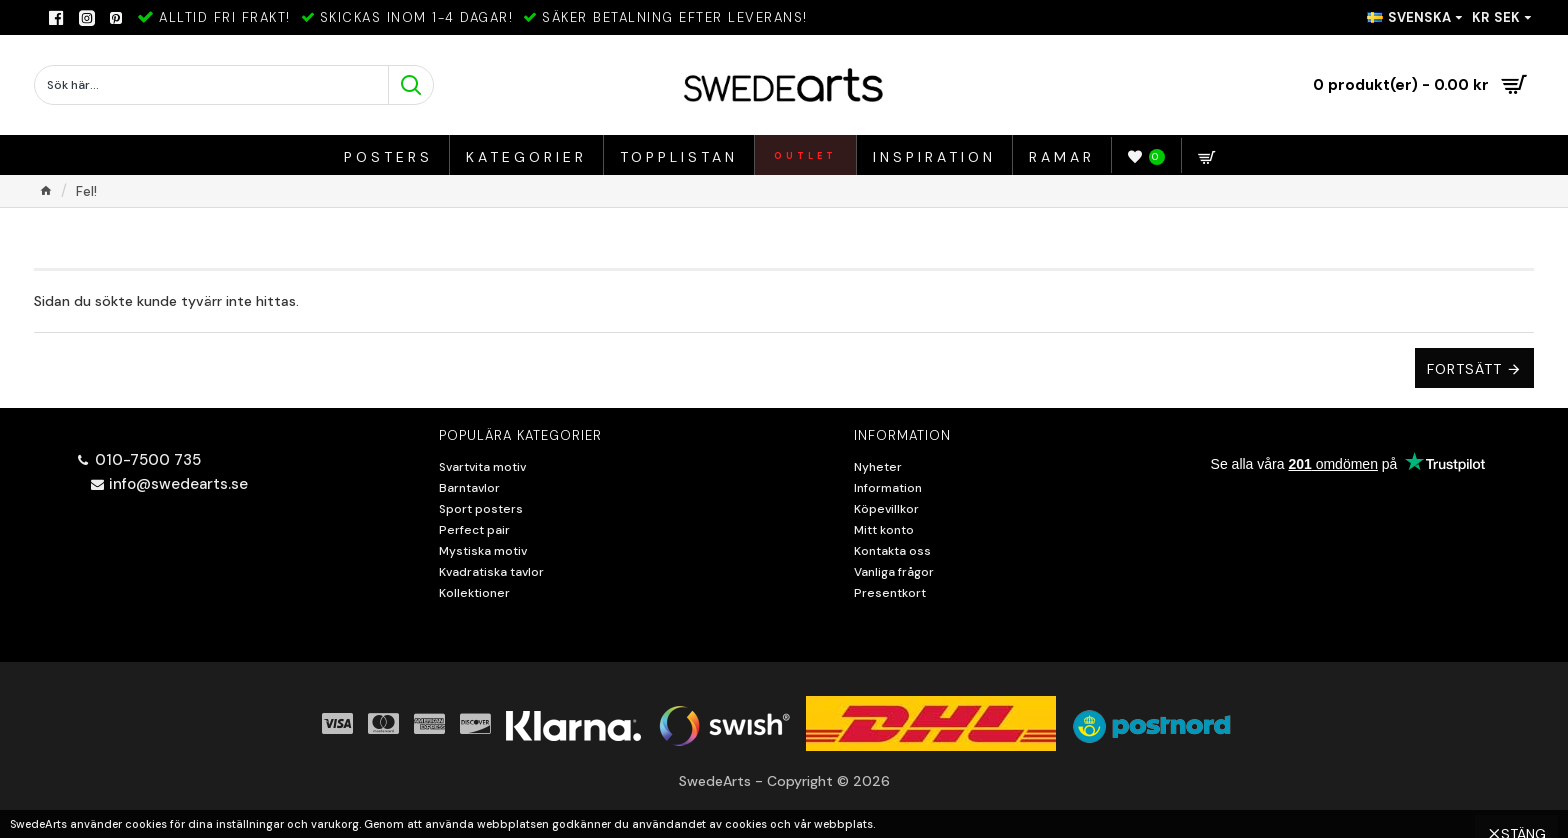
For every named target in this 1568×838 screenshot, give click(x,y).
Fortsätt (1464, 369)
